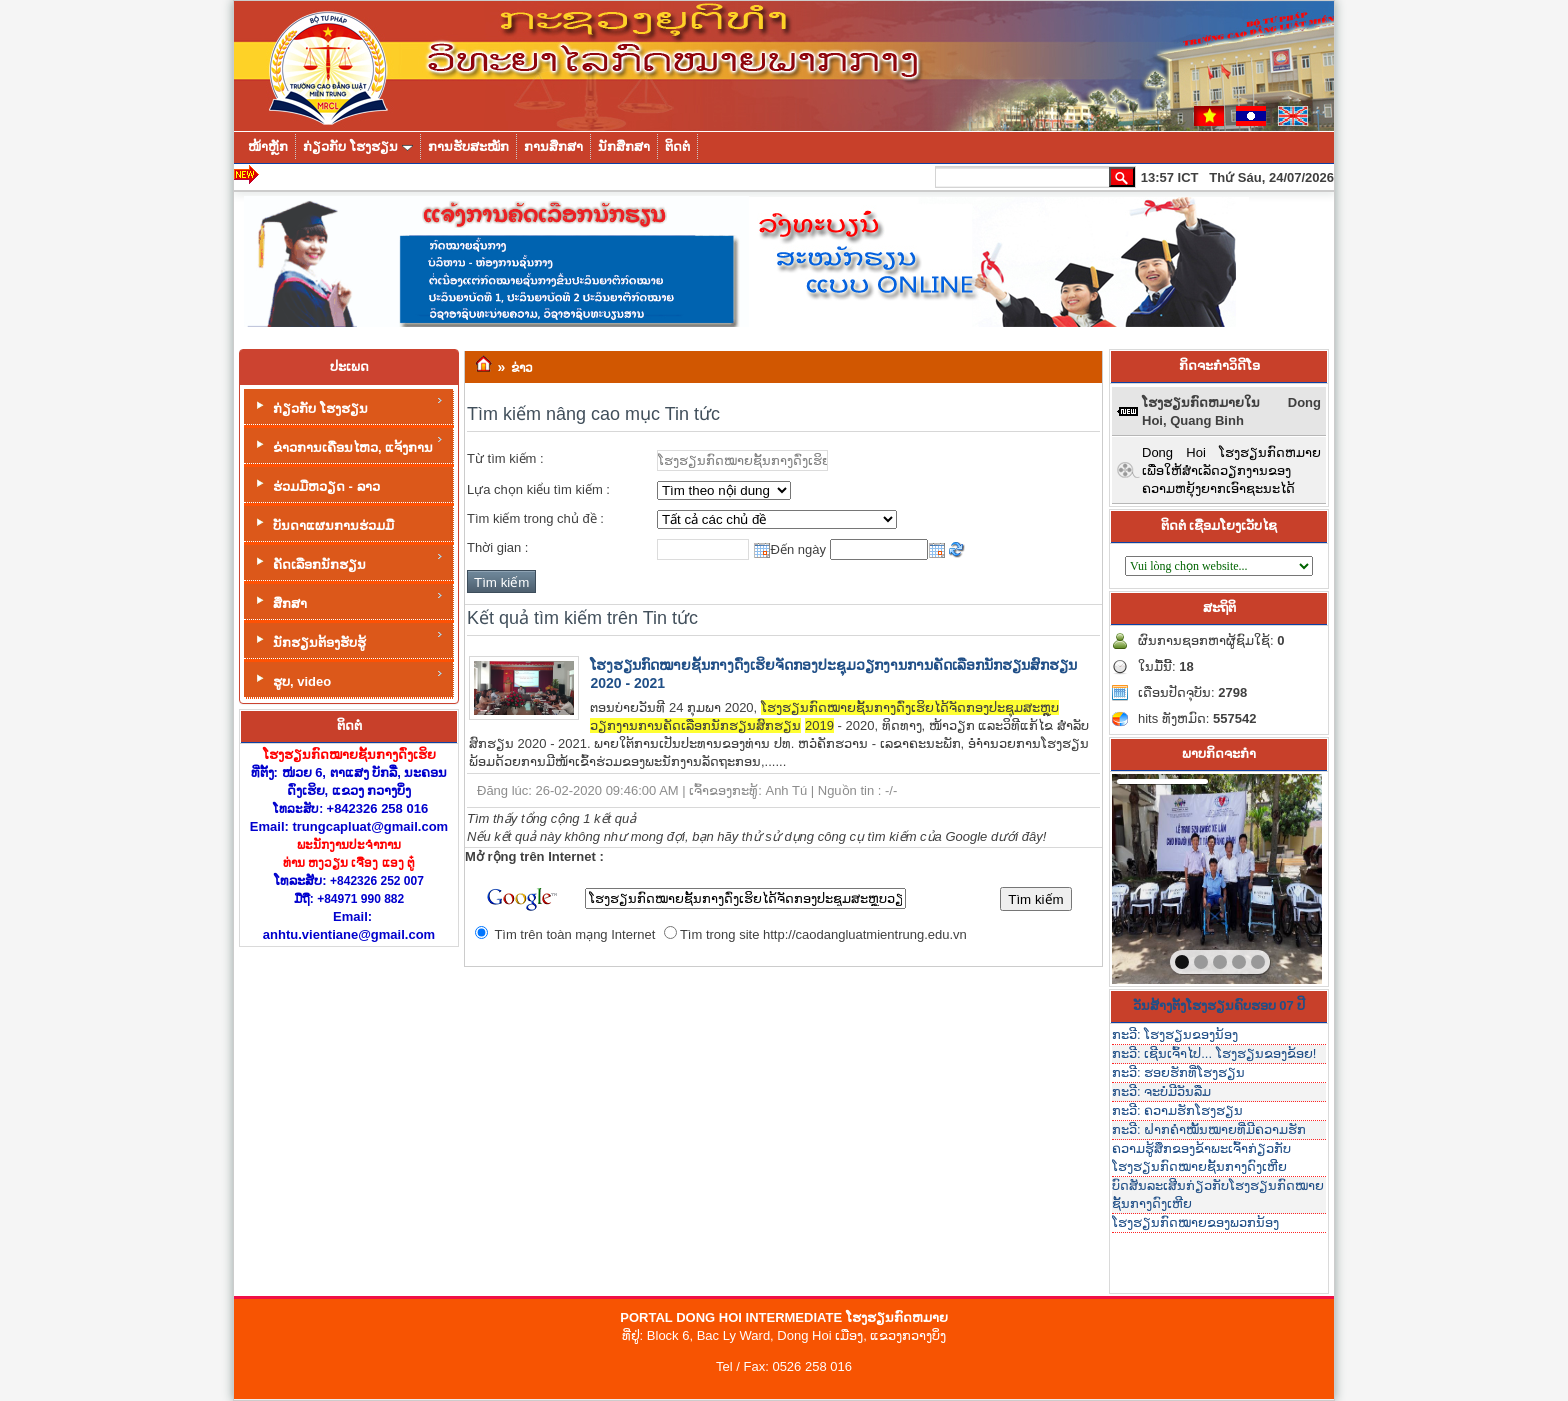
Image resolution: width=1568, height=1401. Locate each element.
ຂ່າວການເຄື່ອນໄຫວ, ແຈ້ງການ (348, 444)
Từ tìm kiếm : (505, 458)
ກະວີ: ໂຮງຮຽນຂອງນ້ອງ (1175, 1034)
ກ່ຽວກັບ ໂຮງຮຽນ (348, 405)
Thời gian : (497, 547)
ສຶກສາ (348, 600)
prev (1168, 875)
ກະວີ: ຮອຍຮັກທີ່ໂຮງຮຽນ (1178, 1072)
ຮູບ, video (348, 678)
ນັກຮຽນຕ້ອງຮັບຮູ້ (348, 639)
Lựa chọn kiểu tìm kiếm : (538, 489)
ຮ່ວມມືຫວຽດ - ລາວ (316, 484)
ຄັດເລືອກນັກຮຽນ (348, 561)
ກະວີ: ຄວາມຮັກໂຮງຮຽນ (1177, 1110)
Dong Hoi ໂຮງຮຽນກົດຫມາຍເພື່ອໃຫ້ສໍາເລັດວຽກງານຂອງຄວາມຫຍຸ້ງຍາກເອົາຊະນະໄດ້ (1231, 470)
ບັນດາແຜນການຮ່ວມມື (323, 523)
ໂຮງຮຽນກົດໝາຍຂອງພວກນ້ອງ (1195, 1222)
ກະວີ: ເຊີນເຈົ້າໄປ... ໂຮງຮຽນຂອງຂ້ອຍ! (1214, 1053)
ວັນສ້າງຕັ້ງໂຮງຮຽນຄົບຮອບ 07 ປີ (1219, 1005)
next (1266, 875)
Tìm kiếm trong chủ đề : (535, 518)
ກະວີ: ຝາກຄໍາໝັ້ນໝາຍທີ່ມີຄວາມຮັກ (1209, 1129)
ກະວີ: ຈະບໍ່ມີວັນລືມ (1161, 1091)
